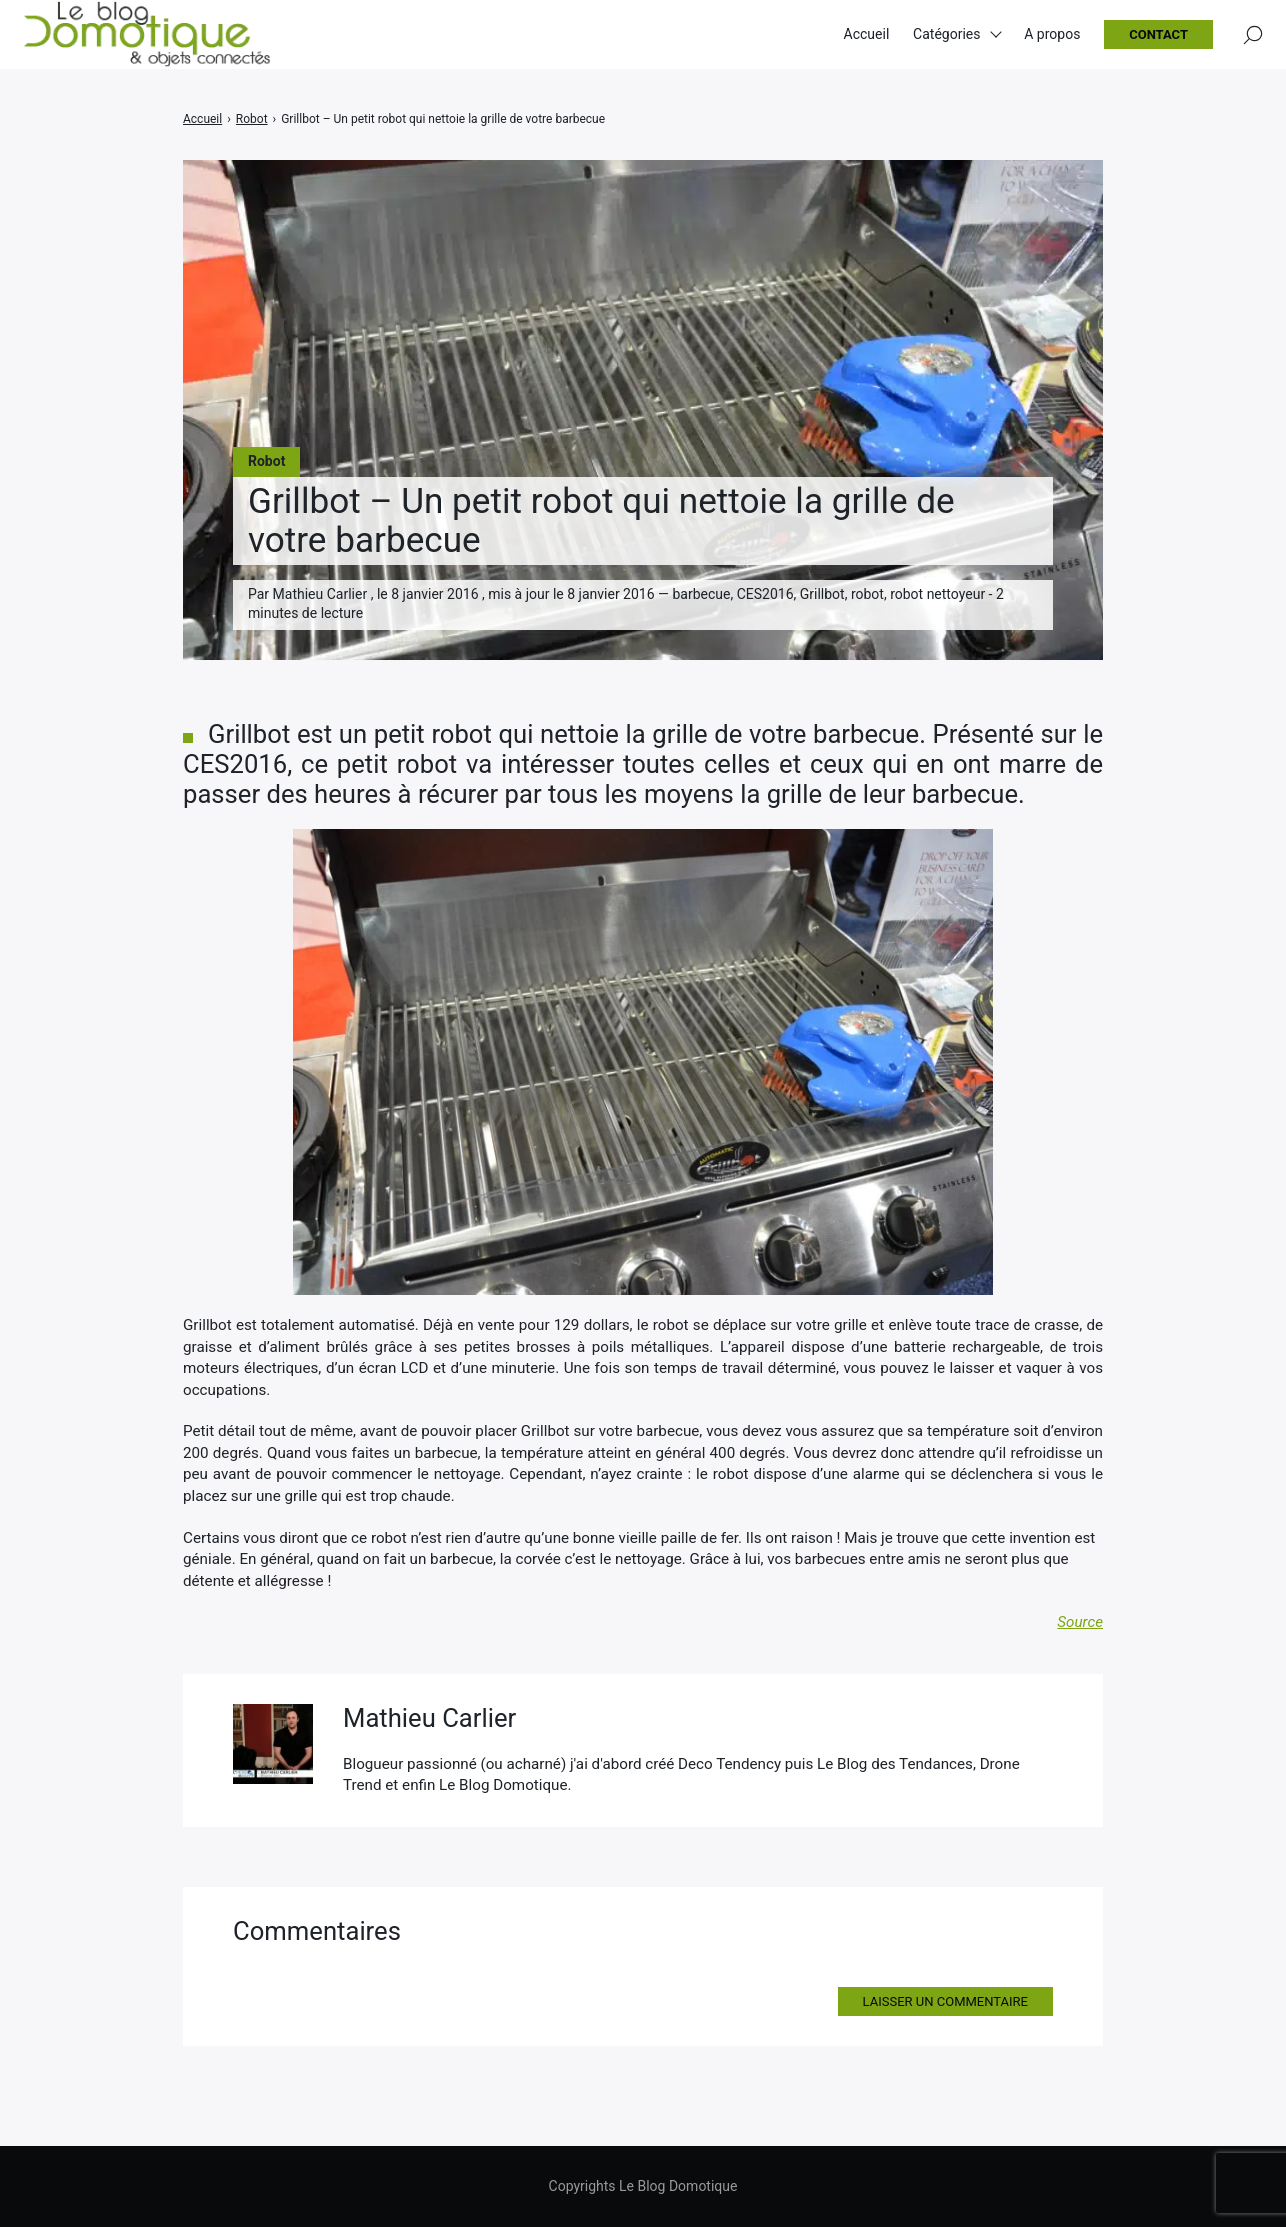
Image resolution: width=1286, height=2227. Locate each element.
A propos (1052, 40)
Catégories (946, 40)
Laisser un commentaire (945, 2001)
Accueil (867, 40)
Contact (1158, 40)
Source (1080, 1622)
